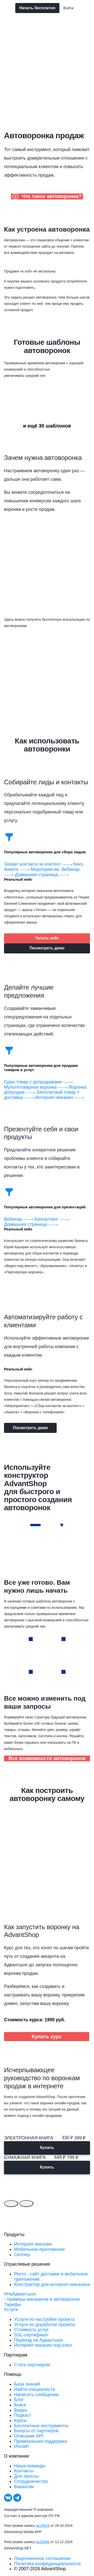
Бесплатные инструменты (41, 2425)
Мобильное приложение (39, 2249)
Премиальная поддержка (40, 2441)
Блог (19, 2399)
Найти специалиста (34, 2389)
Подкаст (22, 2415)
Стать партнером (32, 2364)
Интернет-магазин (59, 1097)
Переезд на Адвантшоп (38, 2340)
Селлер (22, 2254)
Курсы (20, 2420)
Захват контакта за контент (38, 864)
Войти (68, 8)
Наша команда (29, 2465)
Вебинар (19, 1219)
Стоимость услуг (31, 2329)
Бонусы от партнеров (36, 2430)
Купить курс (47, 2036)
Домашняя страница (42, 874)
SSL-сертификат (31, 2334)
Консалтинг (51, 1219)
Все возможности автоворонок (47, 1758)
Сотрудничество (31, 2481)
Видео (20, 2410)
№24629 (43, 2526)
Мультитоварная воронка (36, 1087)
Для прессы (26, 2476)
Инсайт (21, 2446)
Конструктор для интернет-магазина (52, 2284)
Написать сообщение (36, 2394)
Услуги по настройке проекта (44, 2319)
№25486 (43, 2542)
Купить (47, 2147)
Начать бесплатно (37, 8)
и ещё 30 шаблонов (47, 426)
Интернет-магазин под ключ (43, 2345)
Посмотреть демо (47, 948)
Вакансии (24, 2486)
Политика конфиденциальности (47, 2563)
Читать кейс (47, 938)
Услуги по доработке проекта (44, 2324)
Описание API (28, 2436)
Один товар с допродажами (38, 1081)
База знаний (27, 2384)
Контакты (24, 2470)
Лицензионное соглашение (42, 2558)
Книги (20, 2404)
